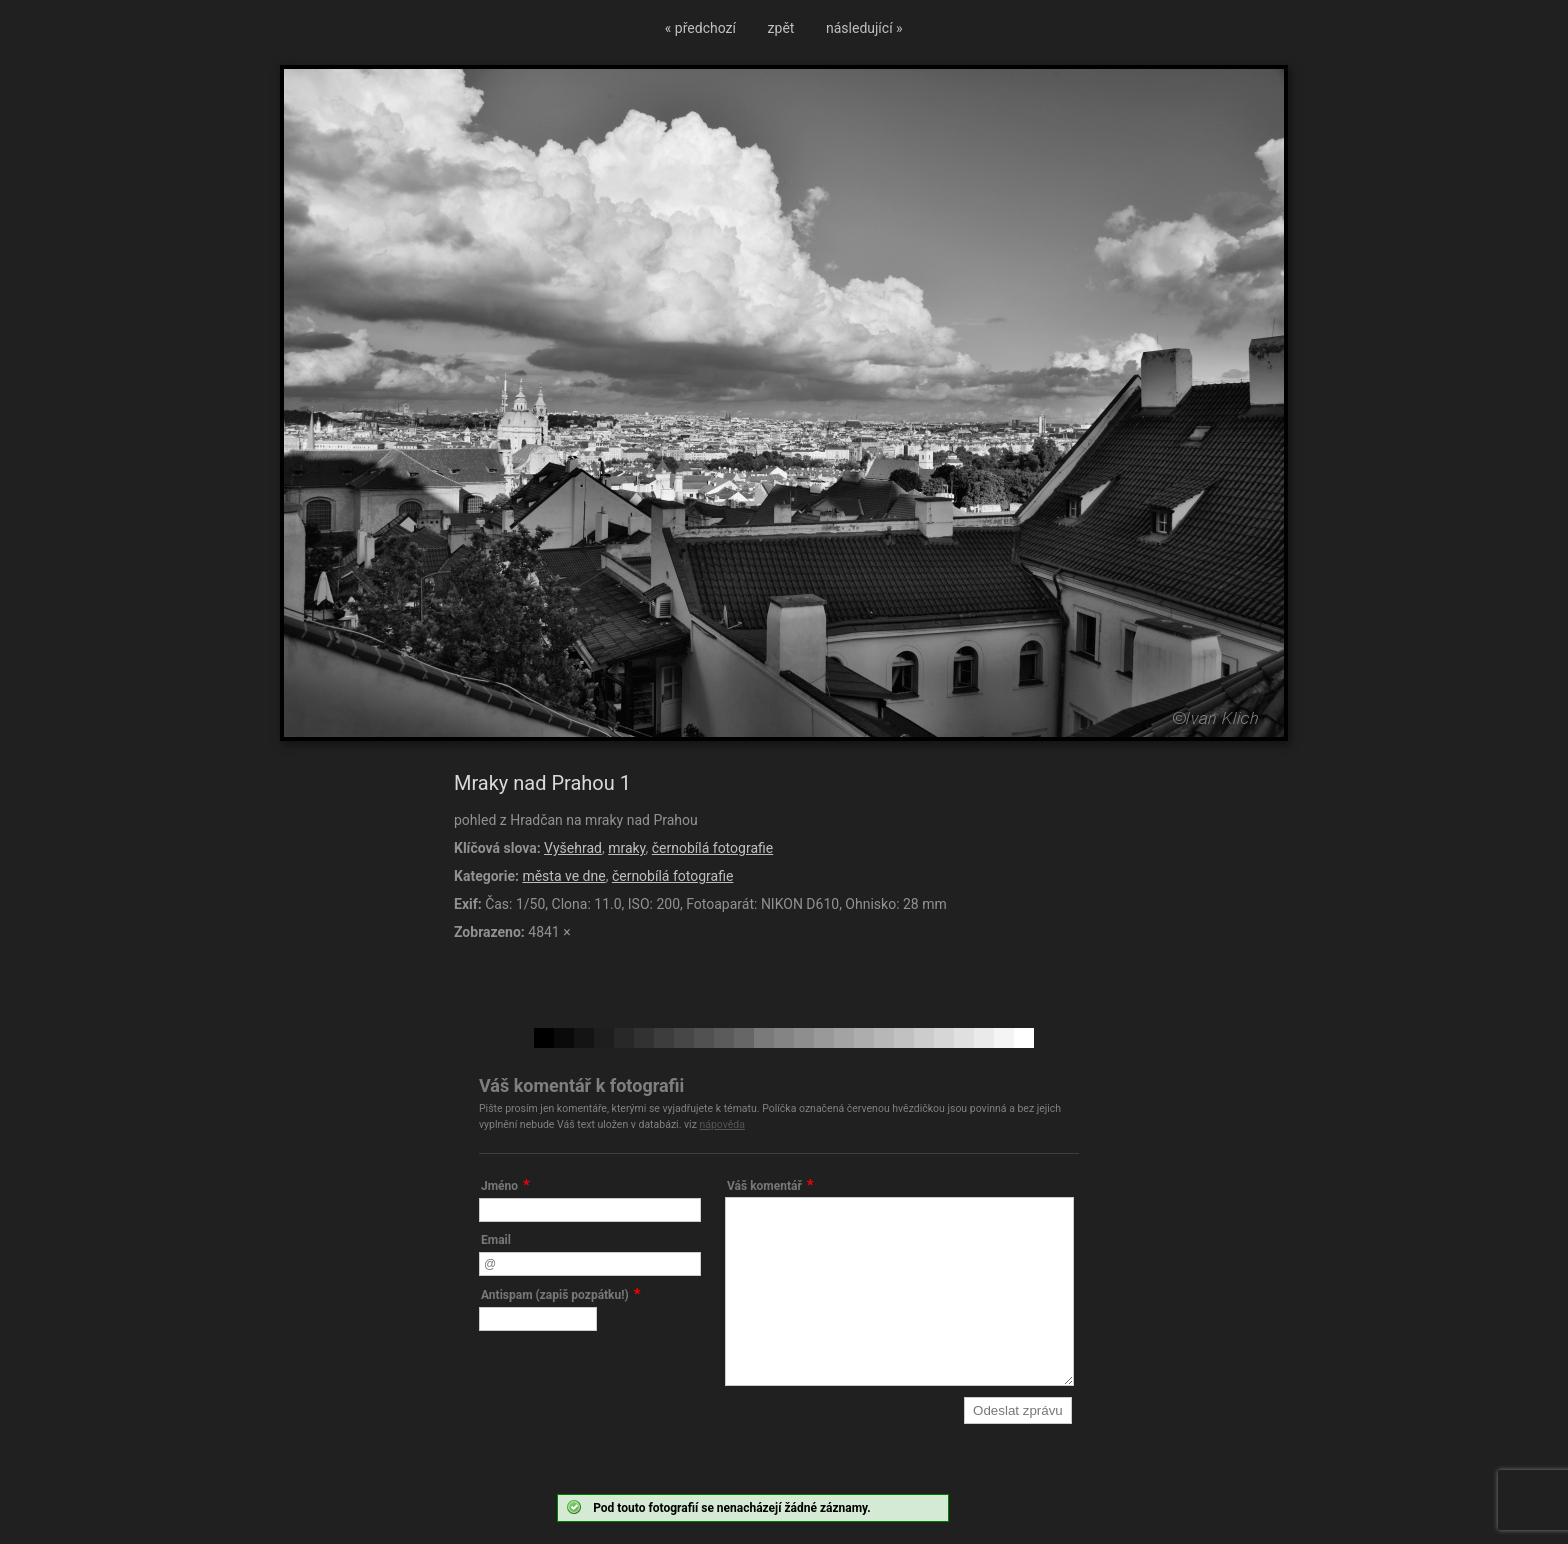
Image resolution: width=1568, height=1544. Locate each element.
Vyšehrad (573, 848)
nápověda (722, 1124)
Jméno (499, 1186)
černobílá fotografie (712, 848)
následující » (864, 28)
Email (496, 1240)
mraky (626, 848)
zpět (781, 28)
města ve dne (563, 876)
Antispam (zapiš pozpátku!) (555, 1295)
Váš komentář (764, 1186)
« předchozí (700, 28)
